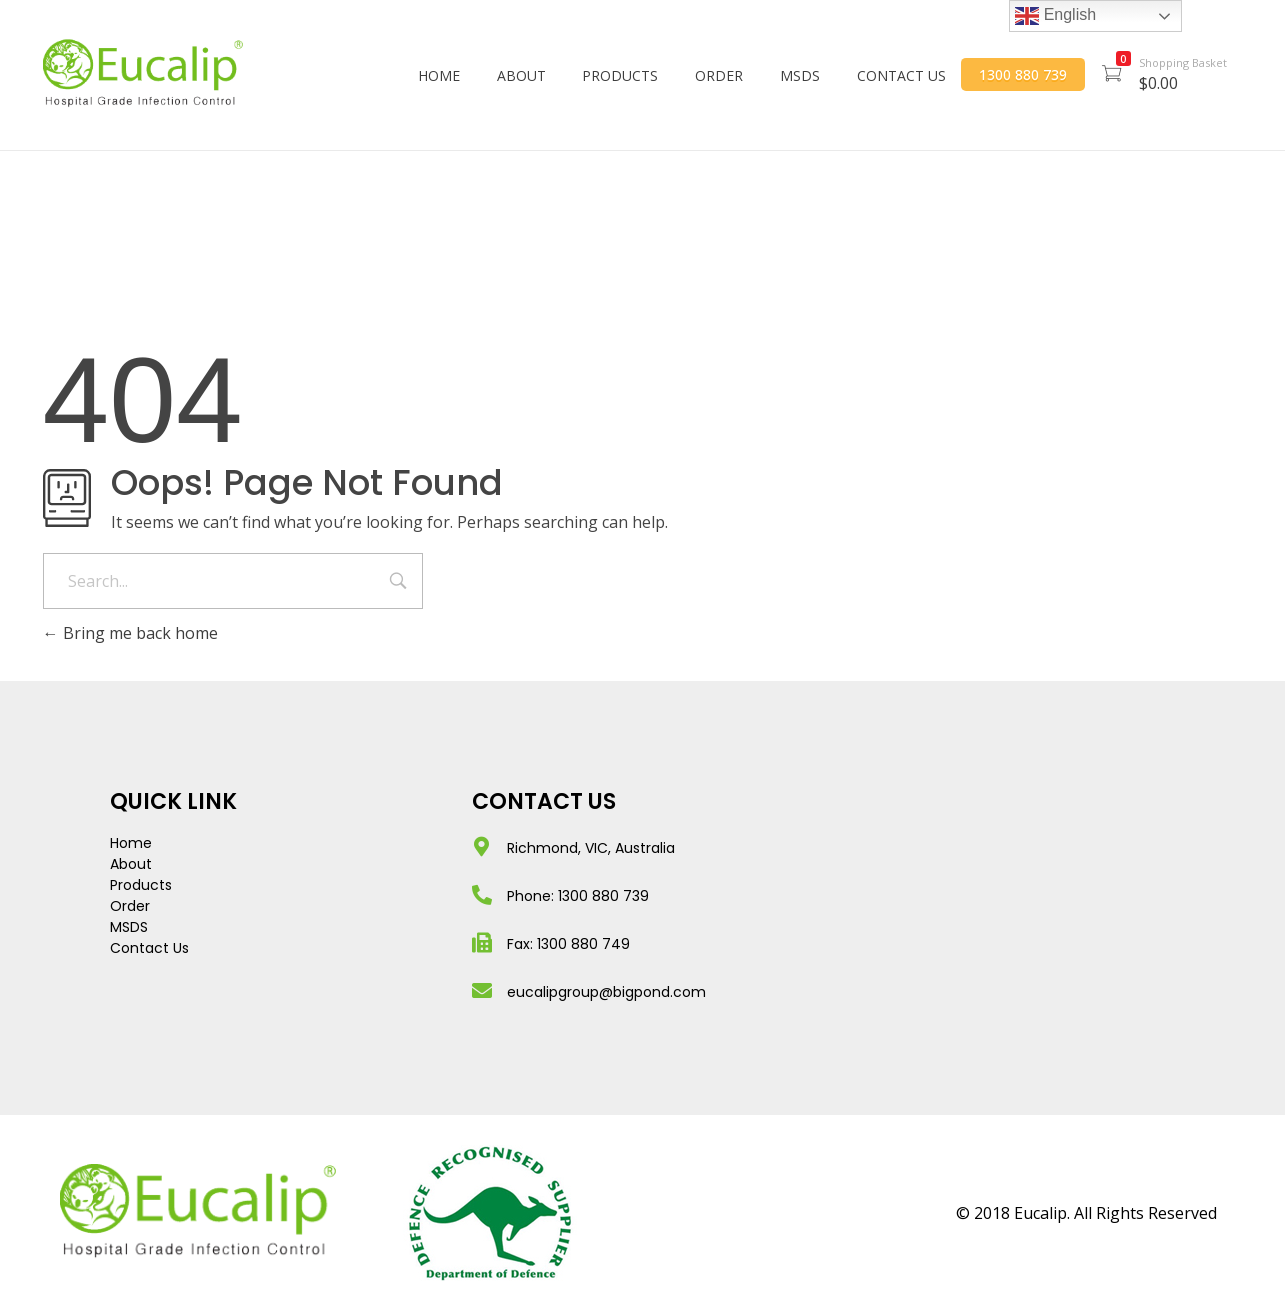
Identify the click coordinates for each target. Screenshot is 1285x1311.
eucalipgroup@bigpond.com (606, 992)
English (1055, 16)
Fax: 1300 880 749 (568, 944)
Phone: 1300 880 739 (578, 896)
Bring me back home (130, 633)
